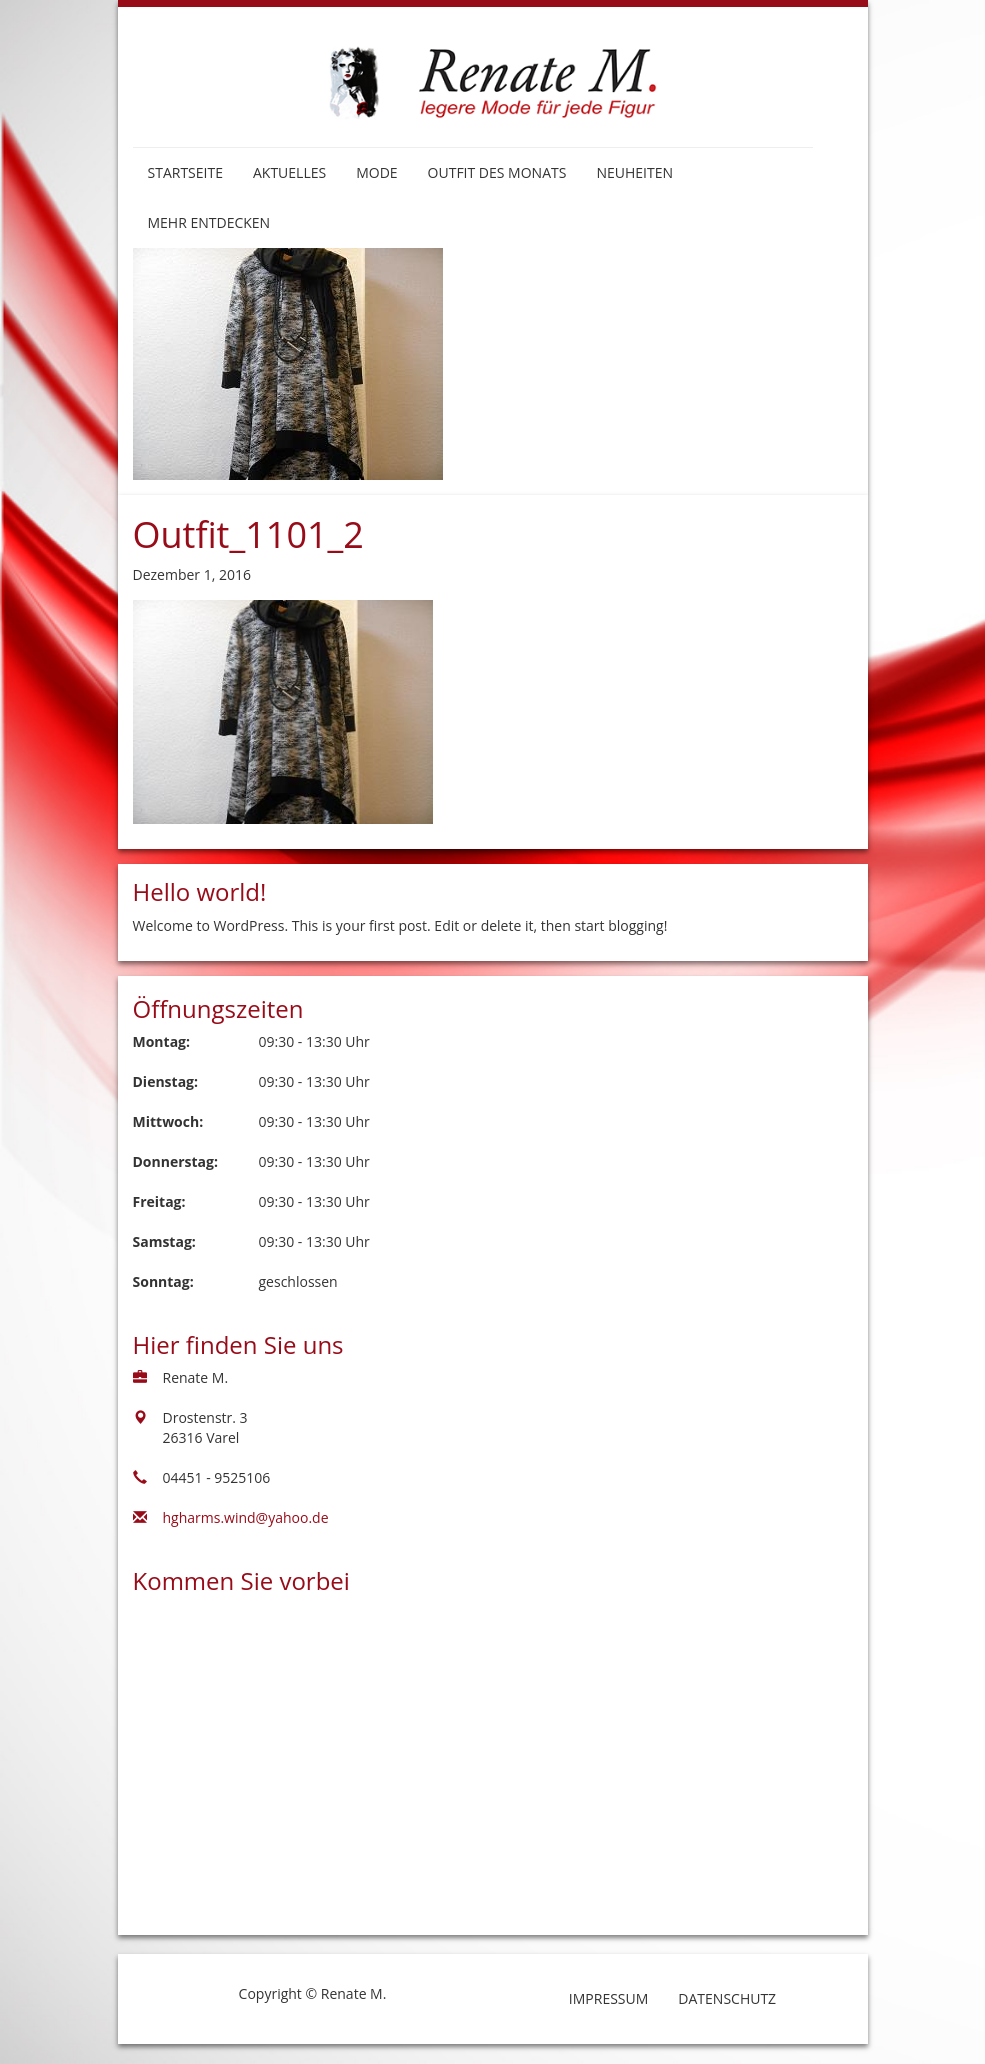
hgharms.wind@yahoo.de (246, 1517)
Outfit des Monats (497, 172)
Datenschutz (727, 1998)
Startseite (185, 172)
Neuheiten (634, 172)
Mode (376, 172)
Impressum (609, 1998)
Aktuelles (289, 172)
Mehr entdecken (209, 222)
